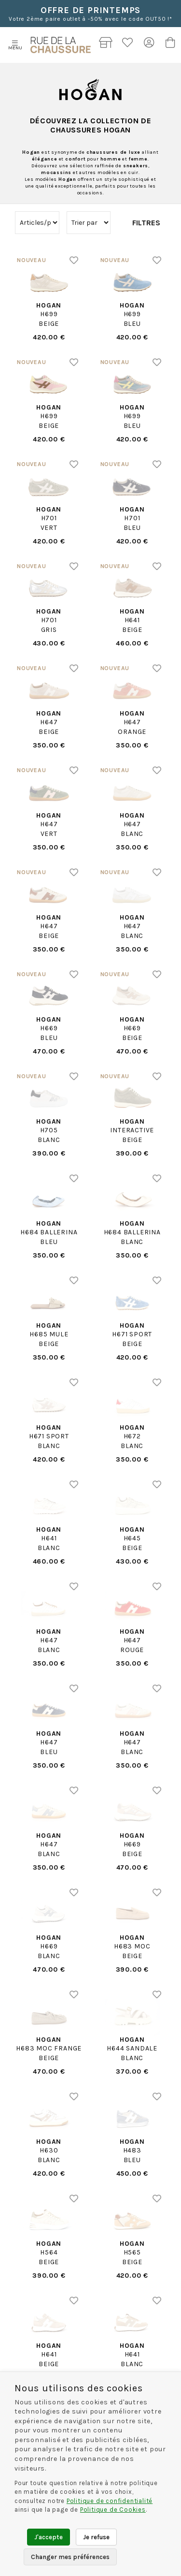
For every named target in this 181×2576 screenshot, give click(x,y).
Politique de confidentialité (110, 2500)
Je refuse (96, 2537)
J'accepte (48, 2537)
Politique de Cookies (113, 2509)
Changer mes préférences (70, 2557)
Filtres (146, 222)
